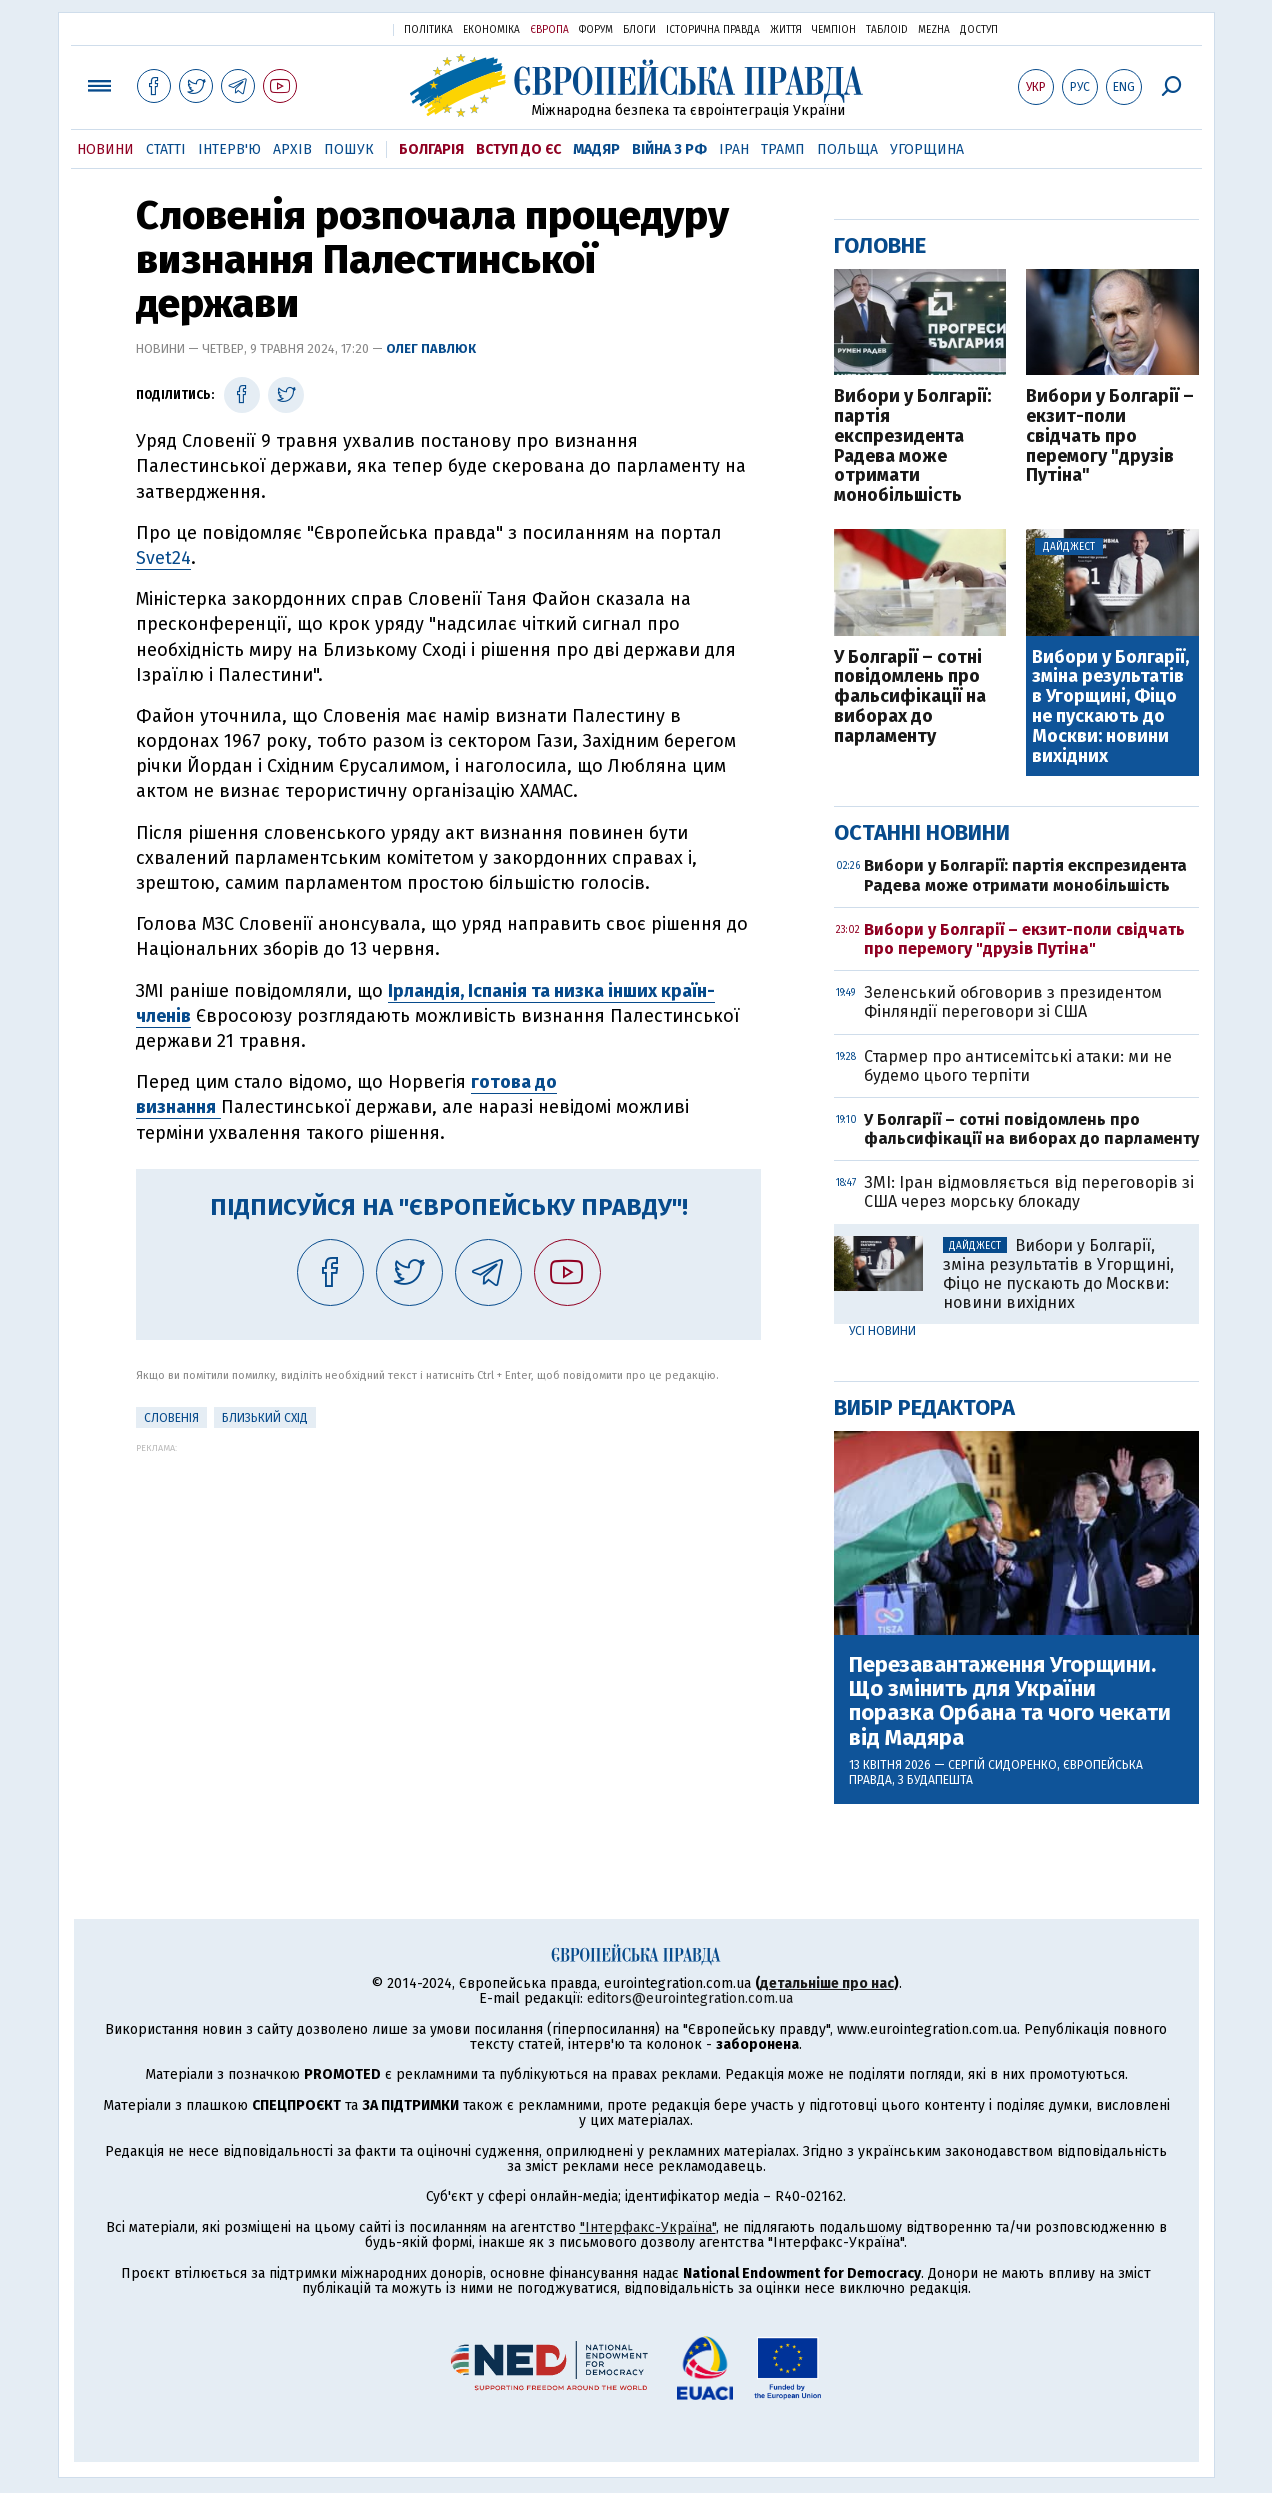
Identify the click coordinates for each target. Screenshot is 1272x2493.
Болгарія (431, 149)
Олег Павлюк (431, 348)
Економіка (491, 30)
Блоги (639, 30)
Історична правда (713, 30)
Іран (734, 149)
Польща (847, 149)
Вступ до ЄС (518, 149)
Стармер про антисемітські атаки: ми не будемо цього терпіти (1018, 1066)
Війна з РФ (669, 149)
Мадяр (596, 149)
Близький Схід (265, 1418)
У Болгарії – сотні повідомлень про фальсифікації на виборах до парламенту (910, 697)
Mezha (934, 30)
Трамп (783, 149)
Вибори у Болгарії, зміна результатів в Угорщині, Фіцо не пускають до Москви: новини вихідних (1110, 707)
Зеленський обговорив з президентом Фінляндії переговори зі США (1013, 1002)
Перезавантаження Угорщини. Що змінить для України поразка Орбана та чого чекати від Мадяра (1010, 1701)
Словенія (171, 1418)
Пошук (349, 149)
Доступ (979, 30)
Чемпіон (834, 30)
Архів (292, 149)
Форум (596, 30)
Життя (786, 30)
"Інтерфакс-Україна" (648, 2227)
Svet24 (163, 558)
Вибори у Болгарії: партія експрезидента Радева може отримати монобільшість (912, 446)
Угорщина (927, 149)
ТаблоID (887, 30)
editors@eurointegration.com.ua (690, 1998)
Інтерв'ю (229, 149)
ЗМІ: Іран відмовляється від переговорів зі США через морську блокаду (1029, 1192)
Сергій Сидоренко (1002, 1765)
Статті (166, 149)
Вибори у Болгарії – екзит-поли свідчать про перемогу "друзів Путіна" (1110, 436)
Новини (105, 149)
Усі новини (882, 1331)
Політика (428, 30)
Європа (549, 30)
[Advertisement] (448, 1593)
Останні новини (922, 832)
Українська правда (329, 28)
